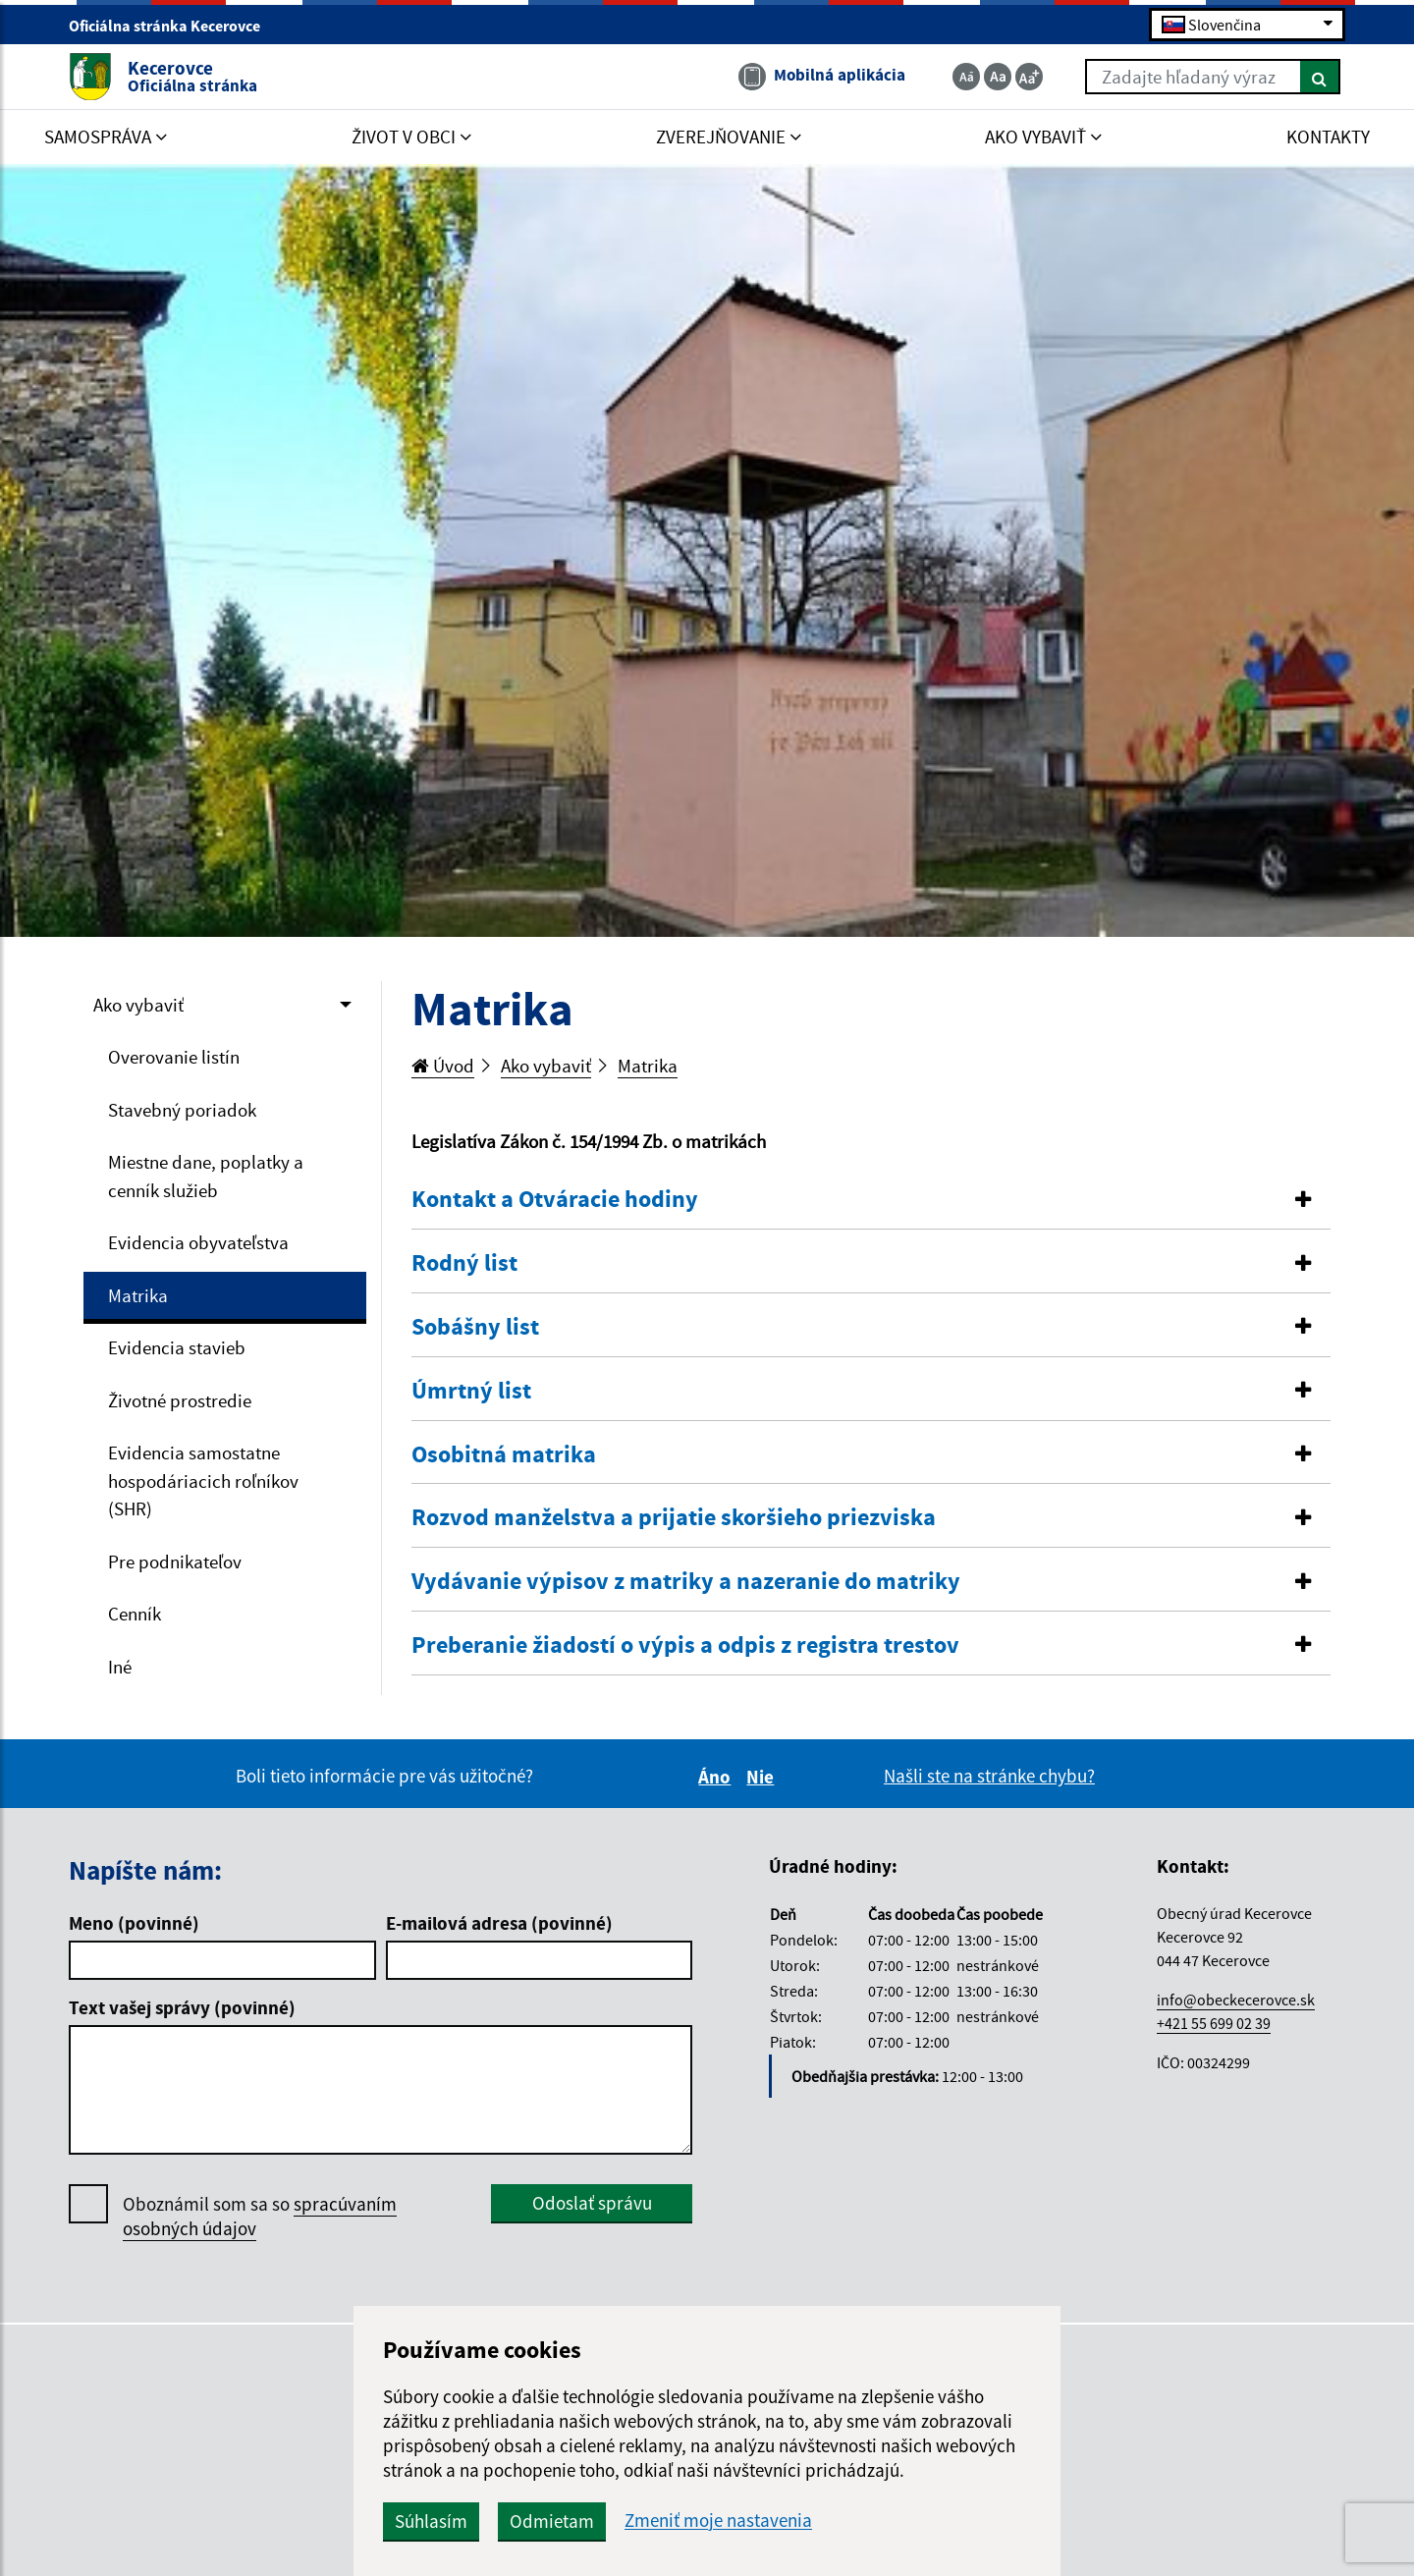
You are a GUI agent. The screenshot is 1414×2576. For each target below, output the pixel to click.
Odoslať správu (592, 2203)
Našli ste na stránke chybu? (989, 1775)
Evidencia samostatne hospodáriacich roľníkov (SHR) (203, 1480)
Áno (717, 1776)
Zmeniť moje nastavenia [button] (718, 2520)
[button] (871, 1199)
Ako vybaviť (138, 1004)
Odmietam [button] (552, 2521)
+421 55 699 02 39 (1214, 2023)
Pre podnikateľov (175, 1561)
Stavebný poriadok (182, 1110)
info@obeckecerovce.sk (1236, 1999)
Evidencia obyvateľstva (198, 1242)
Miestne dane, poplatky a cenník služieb (205, 1176)
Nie (763, 1776)
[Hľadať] (1320, 76)
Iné (120, 1666)
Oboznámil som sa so (260, 2216)
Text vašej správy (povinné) (182, 2007)
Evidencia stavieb (176, 1347)
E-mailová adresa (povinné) (499, 1923)
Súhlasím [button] (431, 2521)
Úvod (442, 1065)
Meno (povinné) (134, 1923)
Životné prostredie (179, 1400)
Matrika (138, 1295)
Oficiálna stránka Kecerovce (173, 25)
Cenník (134, 1613)
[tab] (871, 1200)
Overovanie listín (174, 1057)
